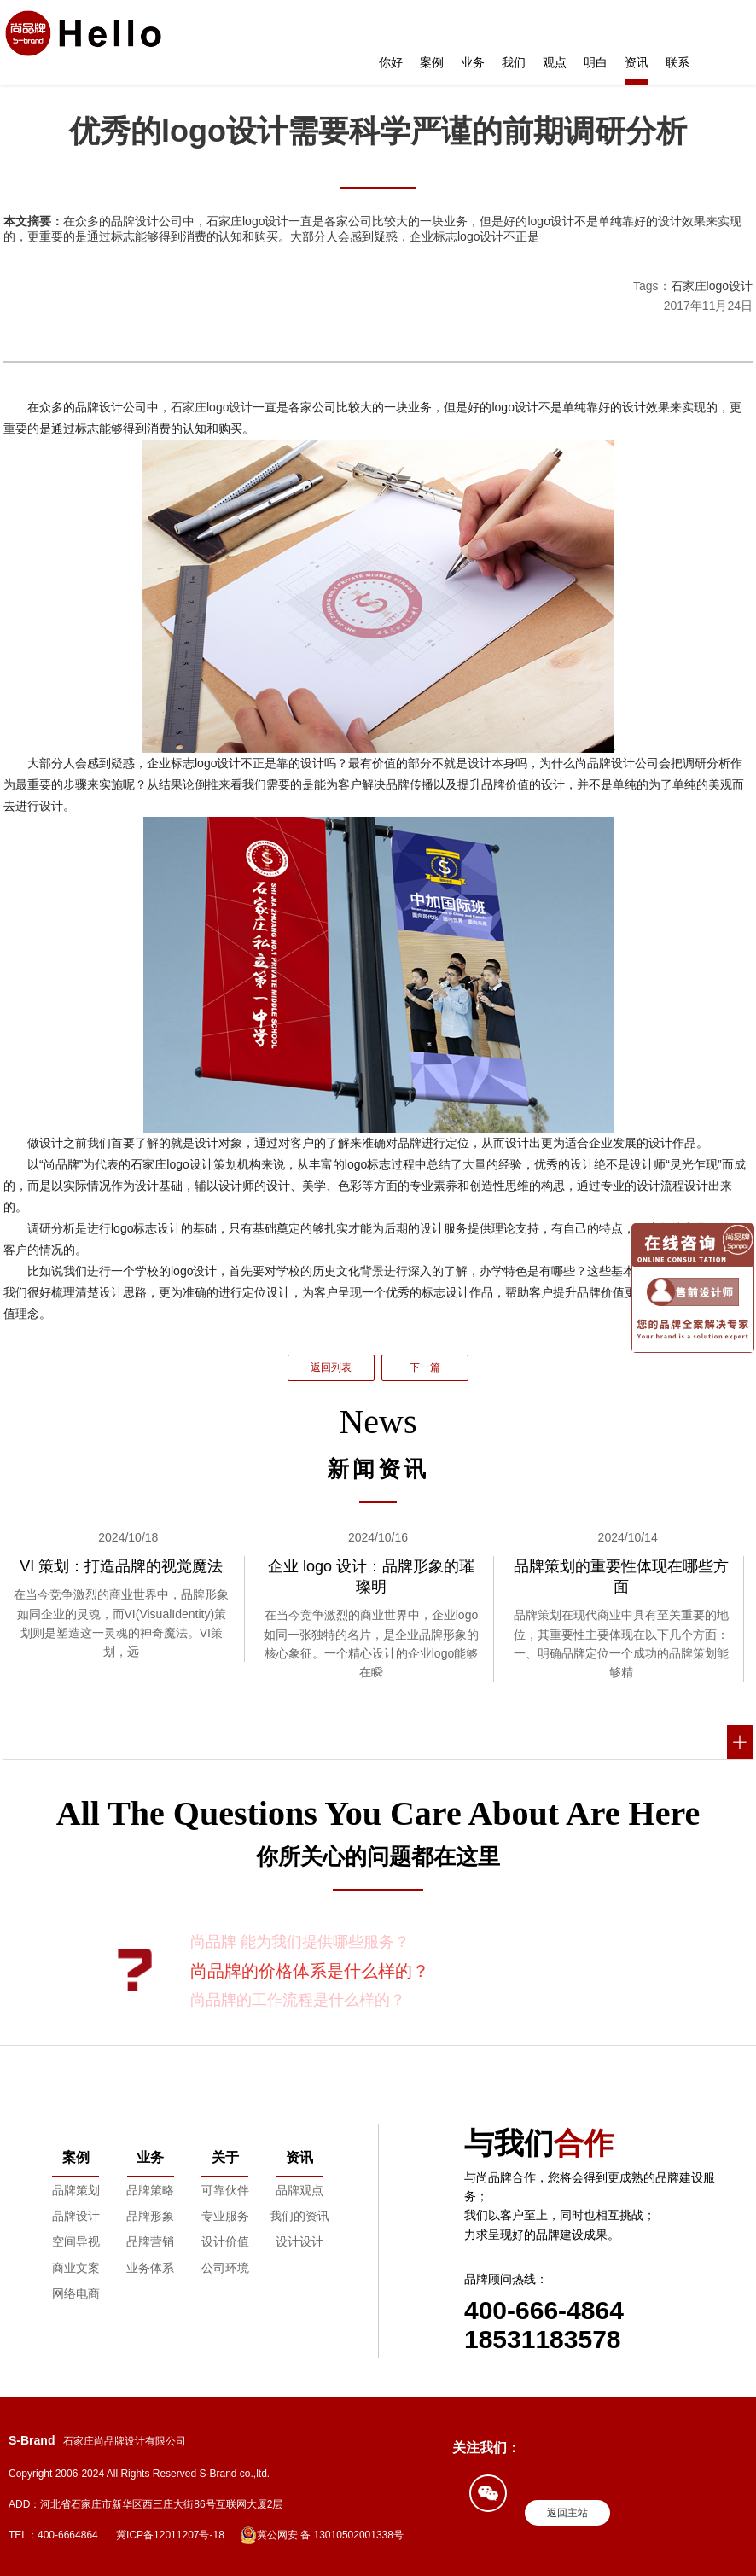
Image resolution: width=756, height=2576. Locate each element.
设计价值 (225, 2241)
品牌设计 (76, 2216)
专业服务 (225, 2216)
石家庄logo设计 (712, 286)
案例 (432, 62)
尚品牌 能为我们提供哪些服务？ (300, 1941)
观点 (555, 62)
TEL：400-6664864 (53, 2535)
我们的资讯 (299, 2216)
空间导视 (76, 2241)
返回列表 (331, 1367)
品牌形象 (150, 2216)
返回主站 (567, 2513)
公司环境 (225, 2268)
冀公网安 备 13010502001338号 (322, 2535)
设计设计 (299, 2241)
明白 (596, 62)
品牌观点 (299, 2190)
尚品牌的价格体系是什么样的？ (309, 1970)
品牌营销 (150, 2241)
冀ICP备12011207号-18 (170, 2535)
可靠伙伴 (225, 2190)
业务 (473, 62)
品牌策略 (150, 2190)
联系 (677, 62)
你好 (391, 62)
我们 (514, 62)
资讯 (636, 62)
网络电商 (76, 2293)
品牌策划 (76, 2190)
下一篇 (425, 1367)
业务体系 (150, 2268)
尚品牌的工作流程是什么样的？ (297, 1999)
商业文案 (76, 2268)
